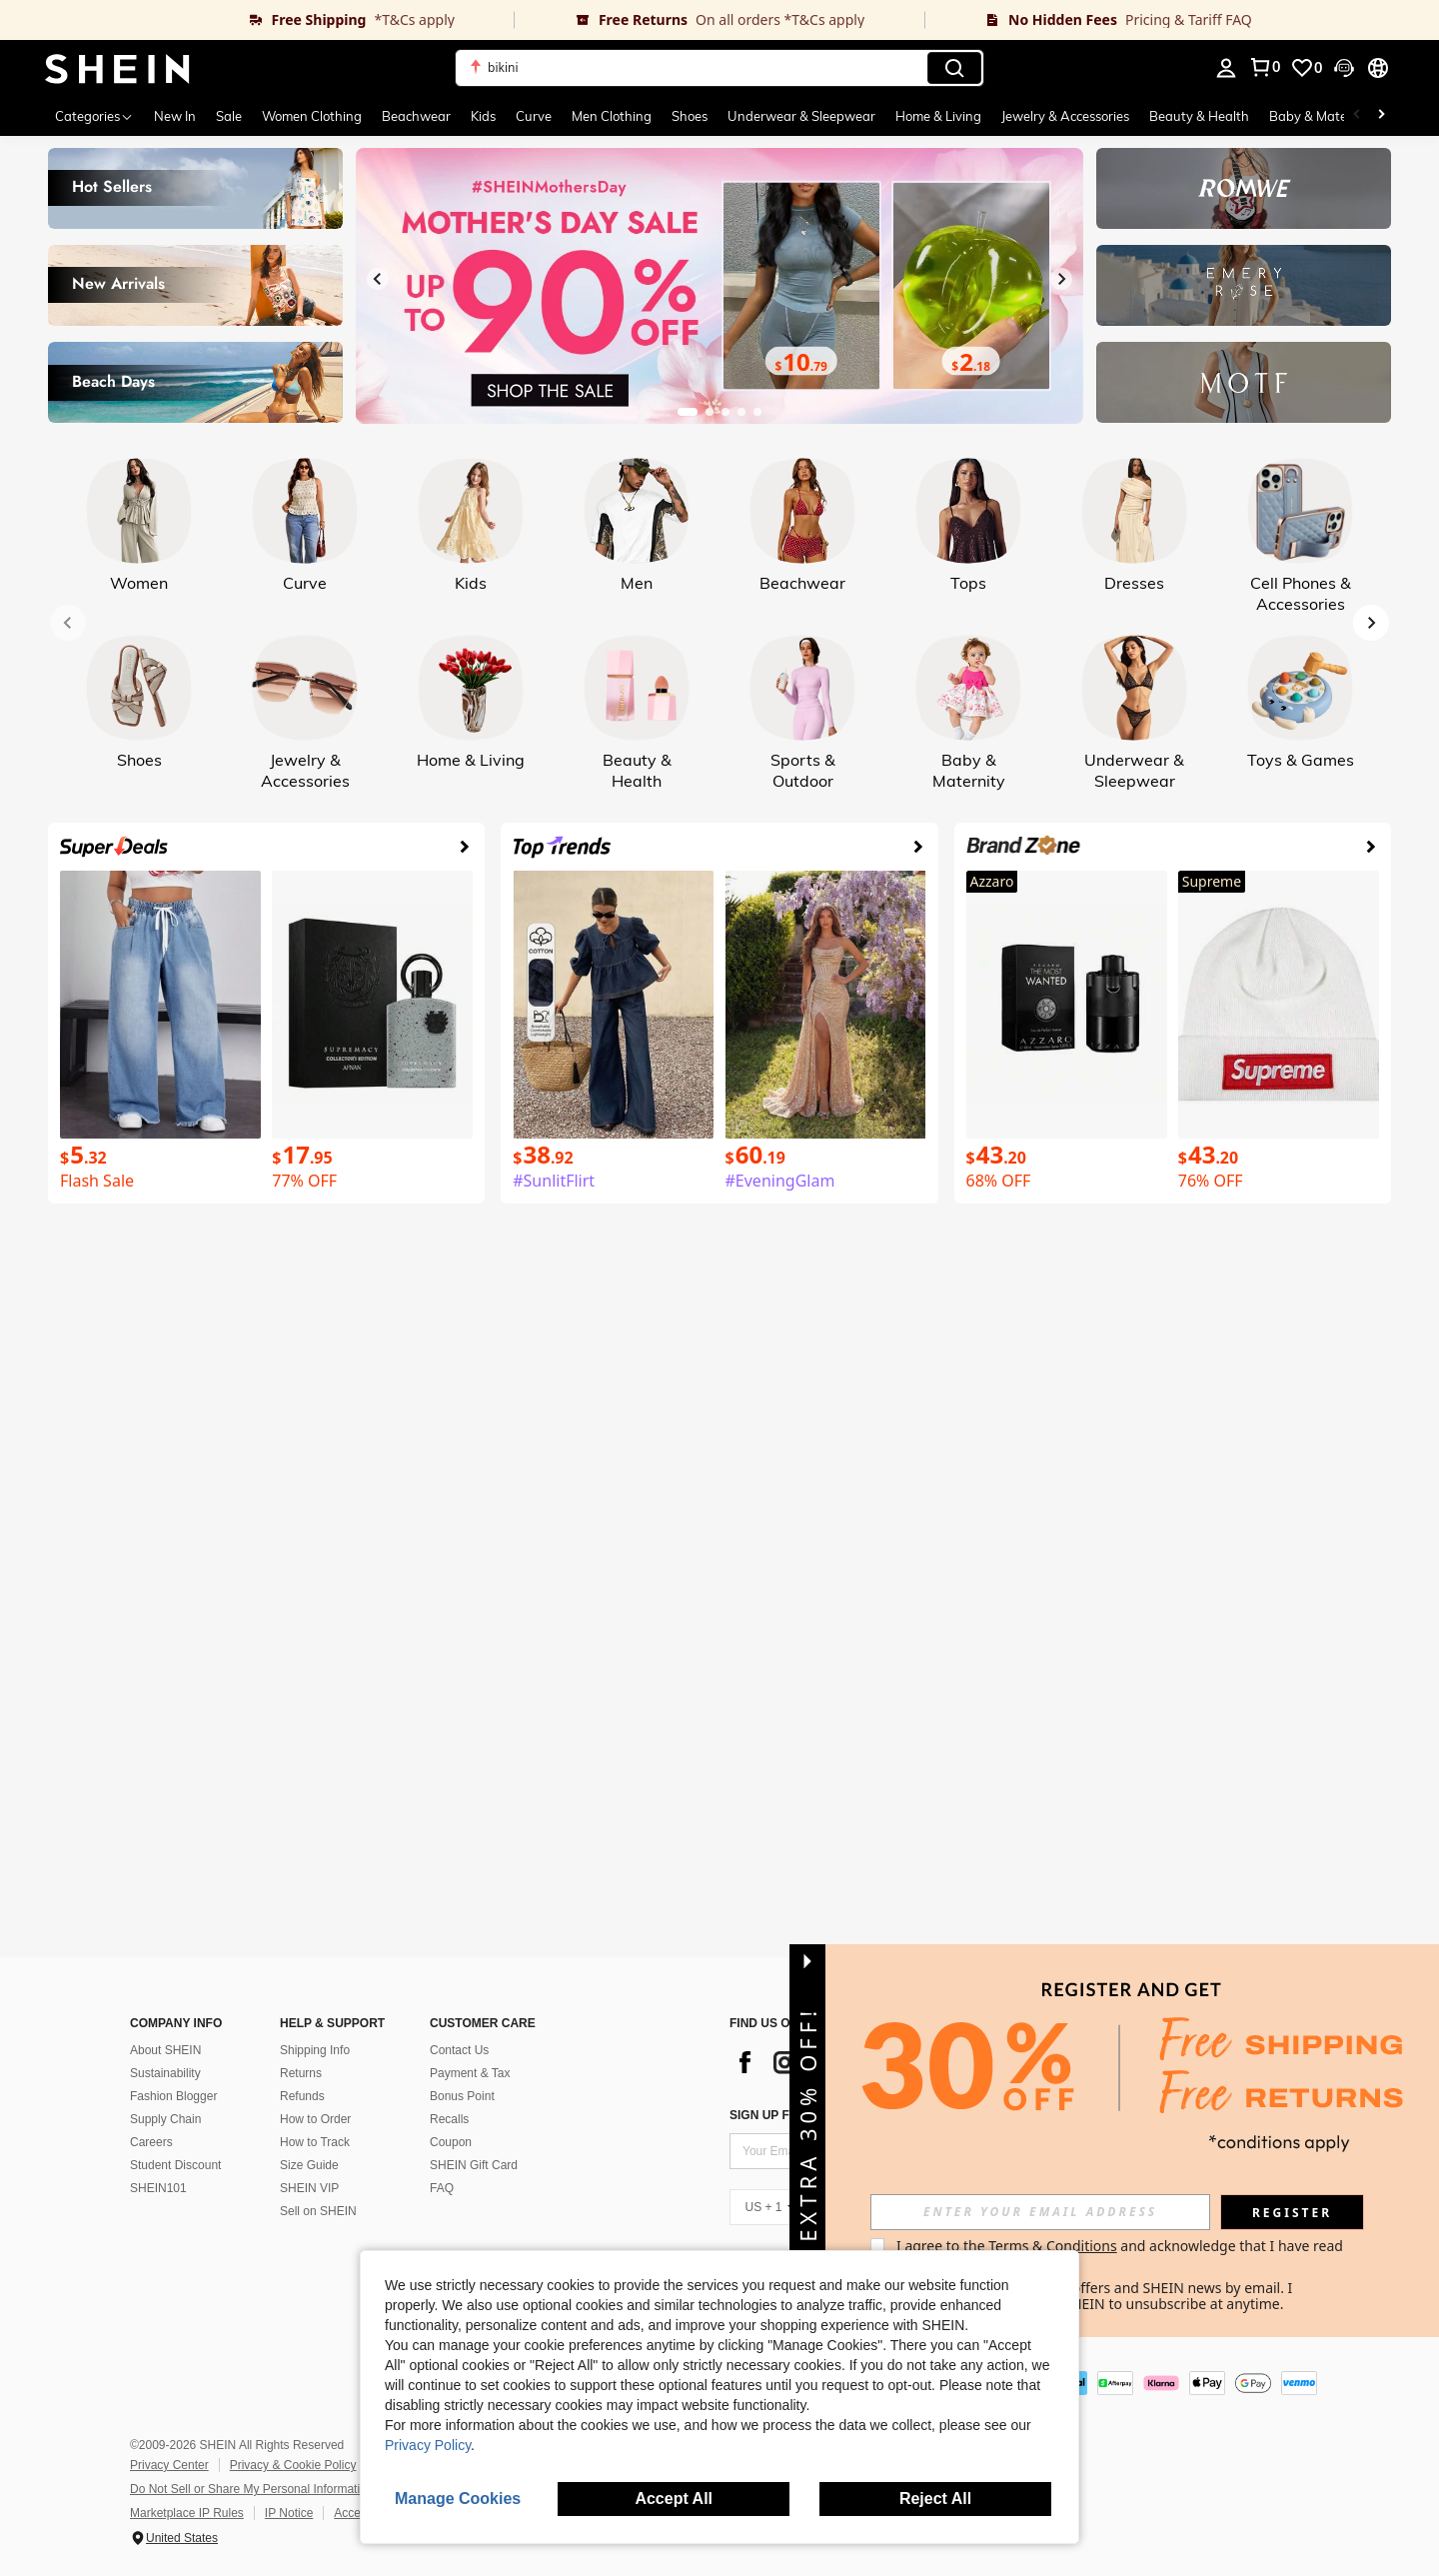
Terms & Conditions (1052, 2245)
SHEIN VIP (309, 2188)
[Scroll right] (1381, 116)
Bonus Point (462, 2096)
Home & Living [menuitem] (938, 116)
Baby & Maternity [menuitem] (1322, 116)
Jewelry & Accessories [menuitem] (1065, 116)
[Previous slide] (378, 279)
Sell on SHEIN (318, 2211)
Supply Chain (165, 2119)
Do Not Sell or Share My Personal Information (251, 2489)
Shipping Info (315, 2050)
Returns (301, 2073)
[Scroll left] (1357, 116)
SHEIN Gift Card (474, 2165)
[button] (719, 68)
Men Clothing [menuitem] (612, 116)
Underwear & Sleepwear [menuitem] (801, 116)
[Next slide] (1061, 279)
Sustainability (165, 2073)
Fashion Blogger (173, 2096)
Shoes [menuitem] (690, 116)
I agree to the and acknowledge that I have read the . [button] (1121, 2253)
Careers (151, 2142)
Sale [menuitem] (229, 116)
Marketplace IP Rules (187, 2513)
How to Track (315, 2142)
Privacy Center (169, 2465)
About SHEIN (165, 2050)
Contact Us (459, 2050)
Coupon (451, 2142)
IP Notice (289, 2513)
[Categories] (94, 116)
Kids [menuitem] (483, 116)
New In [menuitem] (175, 116)
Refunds (302, 2096)
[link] (257, 20)
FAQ (442, 2188)
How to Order (315, 2119)
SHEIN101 (158, 2188)
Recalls (449, 2119)
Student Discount (175, 2165)
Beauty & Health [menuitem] (1199, 116)
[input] (1040, 2212)
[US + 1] (769, 2207)
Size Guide (309, 2165)
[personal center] (1226, 68)
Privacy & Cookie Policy (293, 2465)
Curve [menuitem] (534, 116)
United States (182, 2538)
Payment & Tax (470, 2073)
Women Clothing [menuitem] (312, 116)
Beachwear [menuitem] (416, 116)
